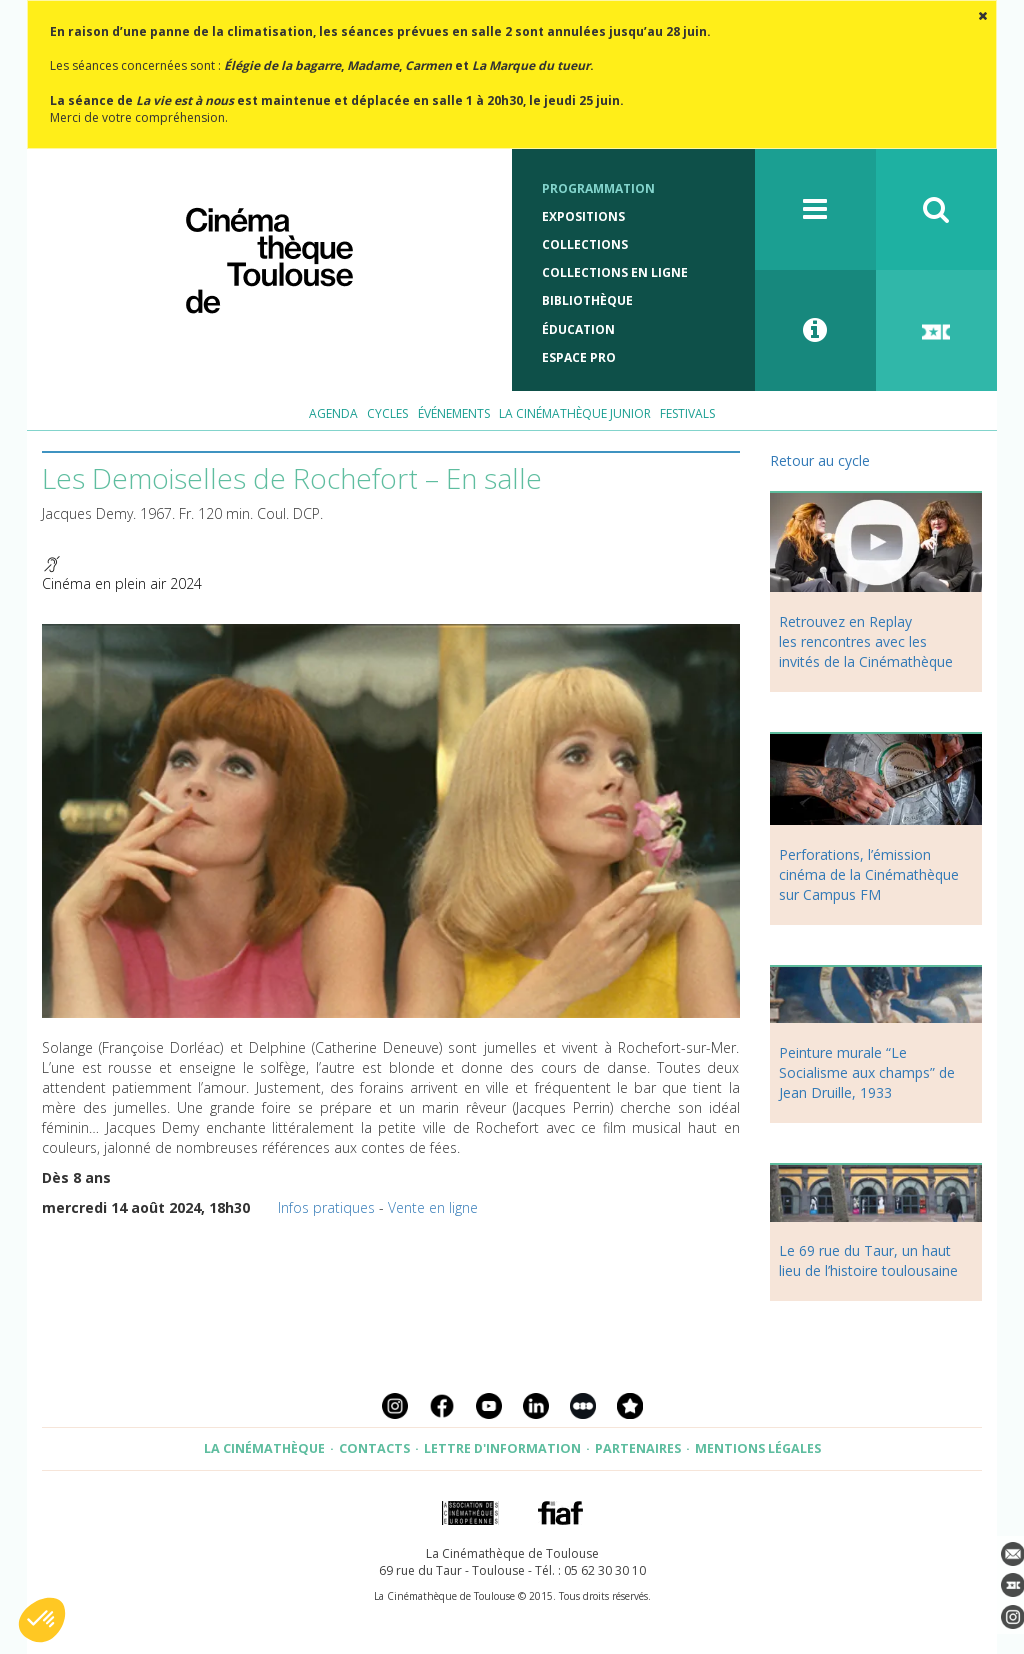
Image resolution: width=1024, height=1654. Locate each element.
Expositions (583, 216)
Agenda (333, 413)
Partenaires (638, 1448)
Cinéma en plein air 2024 (122, 583)
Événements (454, 413)
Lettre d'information (502, 1448)
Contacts (374, 1448)
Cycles (387, 413)
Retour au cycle (820, 460)
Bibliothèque (587, 300)
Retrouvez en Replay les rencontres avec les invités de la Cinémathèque (866, 641)
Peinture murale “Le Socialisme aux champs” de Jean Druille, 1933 (867, 1072)
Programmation (598, 188)
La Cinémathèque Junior (575, 413)
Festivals (687, 413)
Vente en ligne (433, 1207)
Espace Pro (579, 357)
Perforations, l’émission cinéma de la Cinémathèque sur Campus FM (869, 874)
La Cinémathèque (264, 1448)
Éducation (578, 329)
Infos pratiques (326, 1207)
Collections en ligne (615, 272)
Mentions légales (758, 1448)
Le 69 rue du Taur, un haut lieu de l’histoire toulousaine (868, 1260)
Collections (585, 244)
